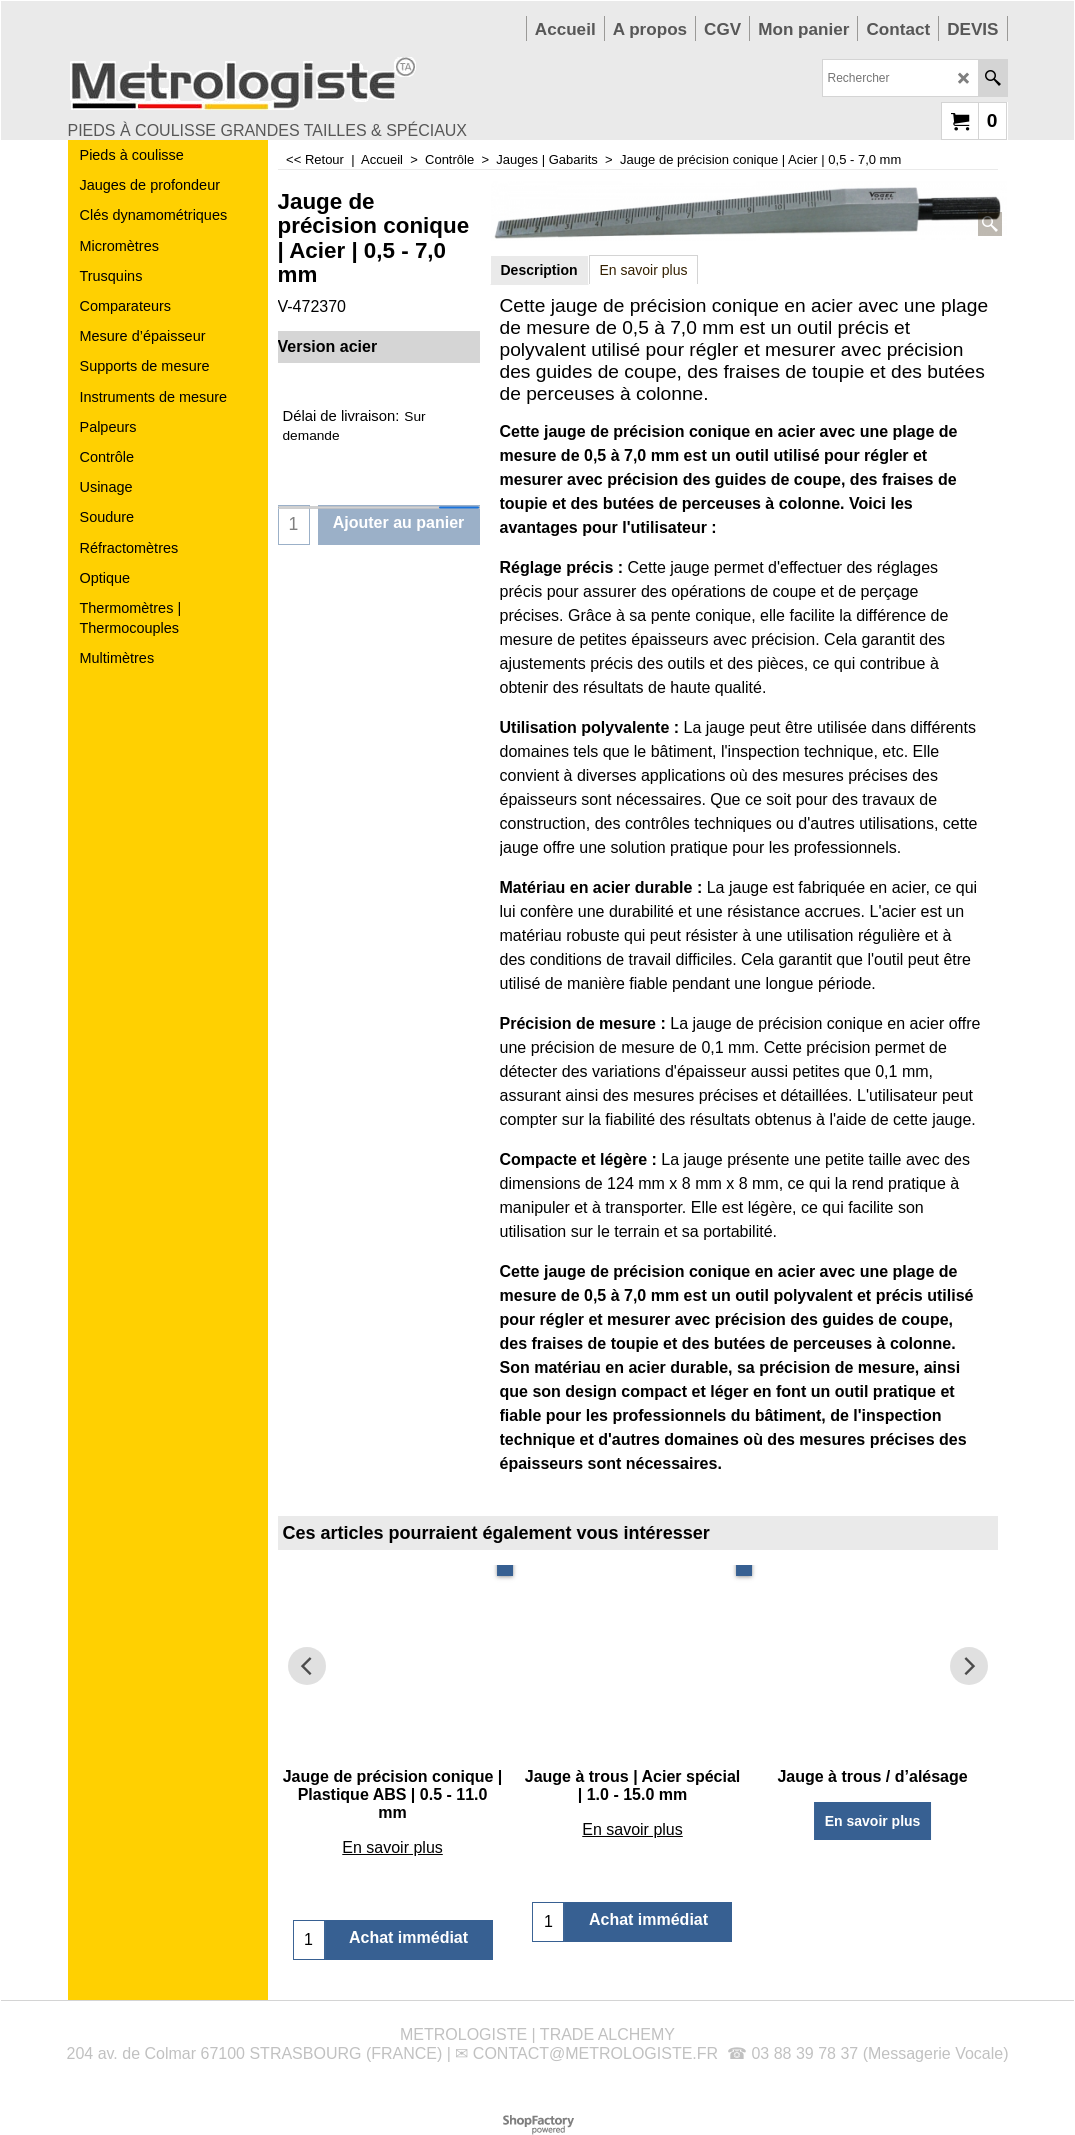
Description (539, 270)
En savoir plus (644, 270)
